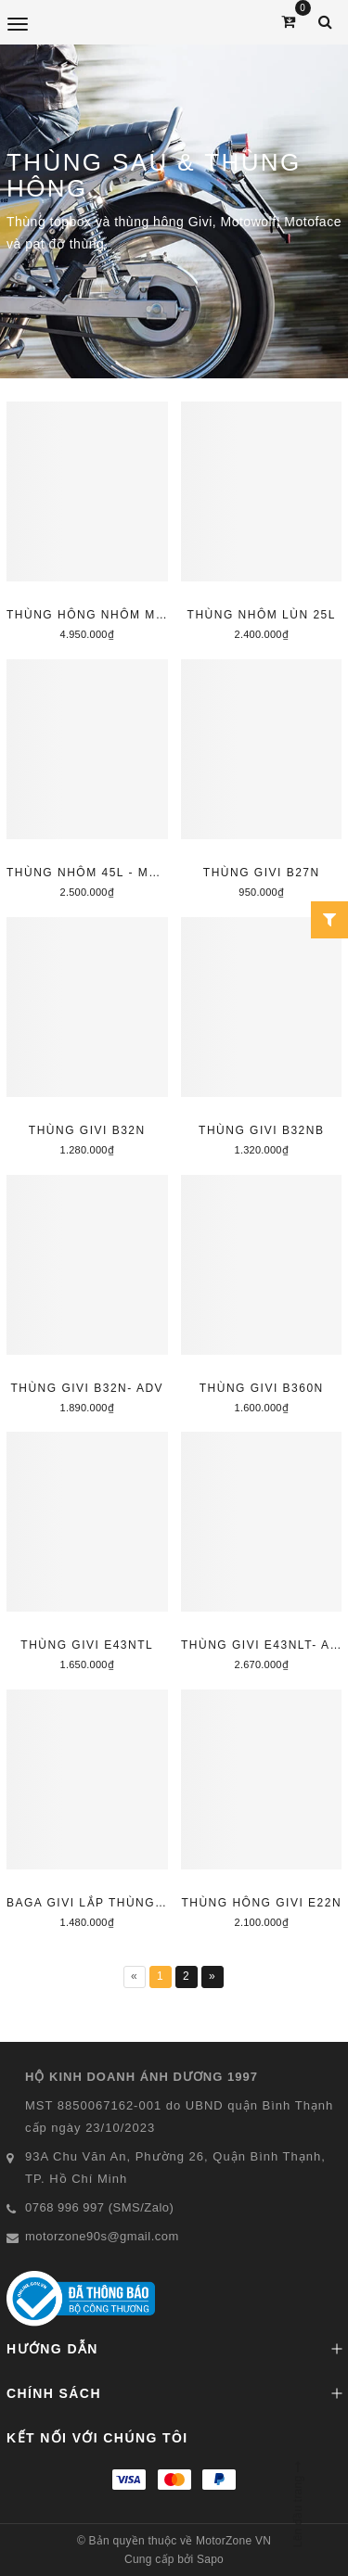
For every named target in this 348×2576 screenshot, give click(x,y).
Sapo (210, 2559)
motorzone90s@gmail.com (102, 2236)
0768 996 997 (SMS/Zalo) (99, 2207)
